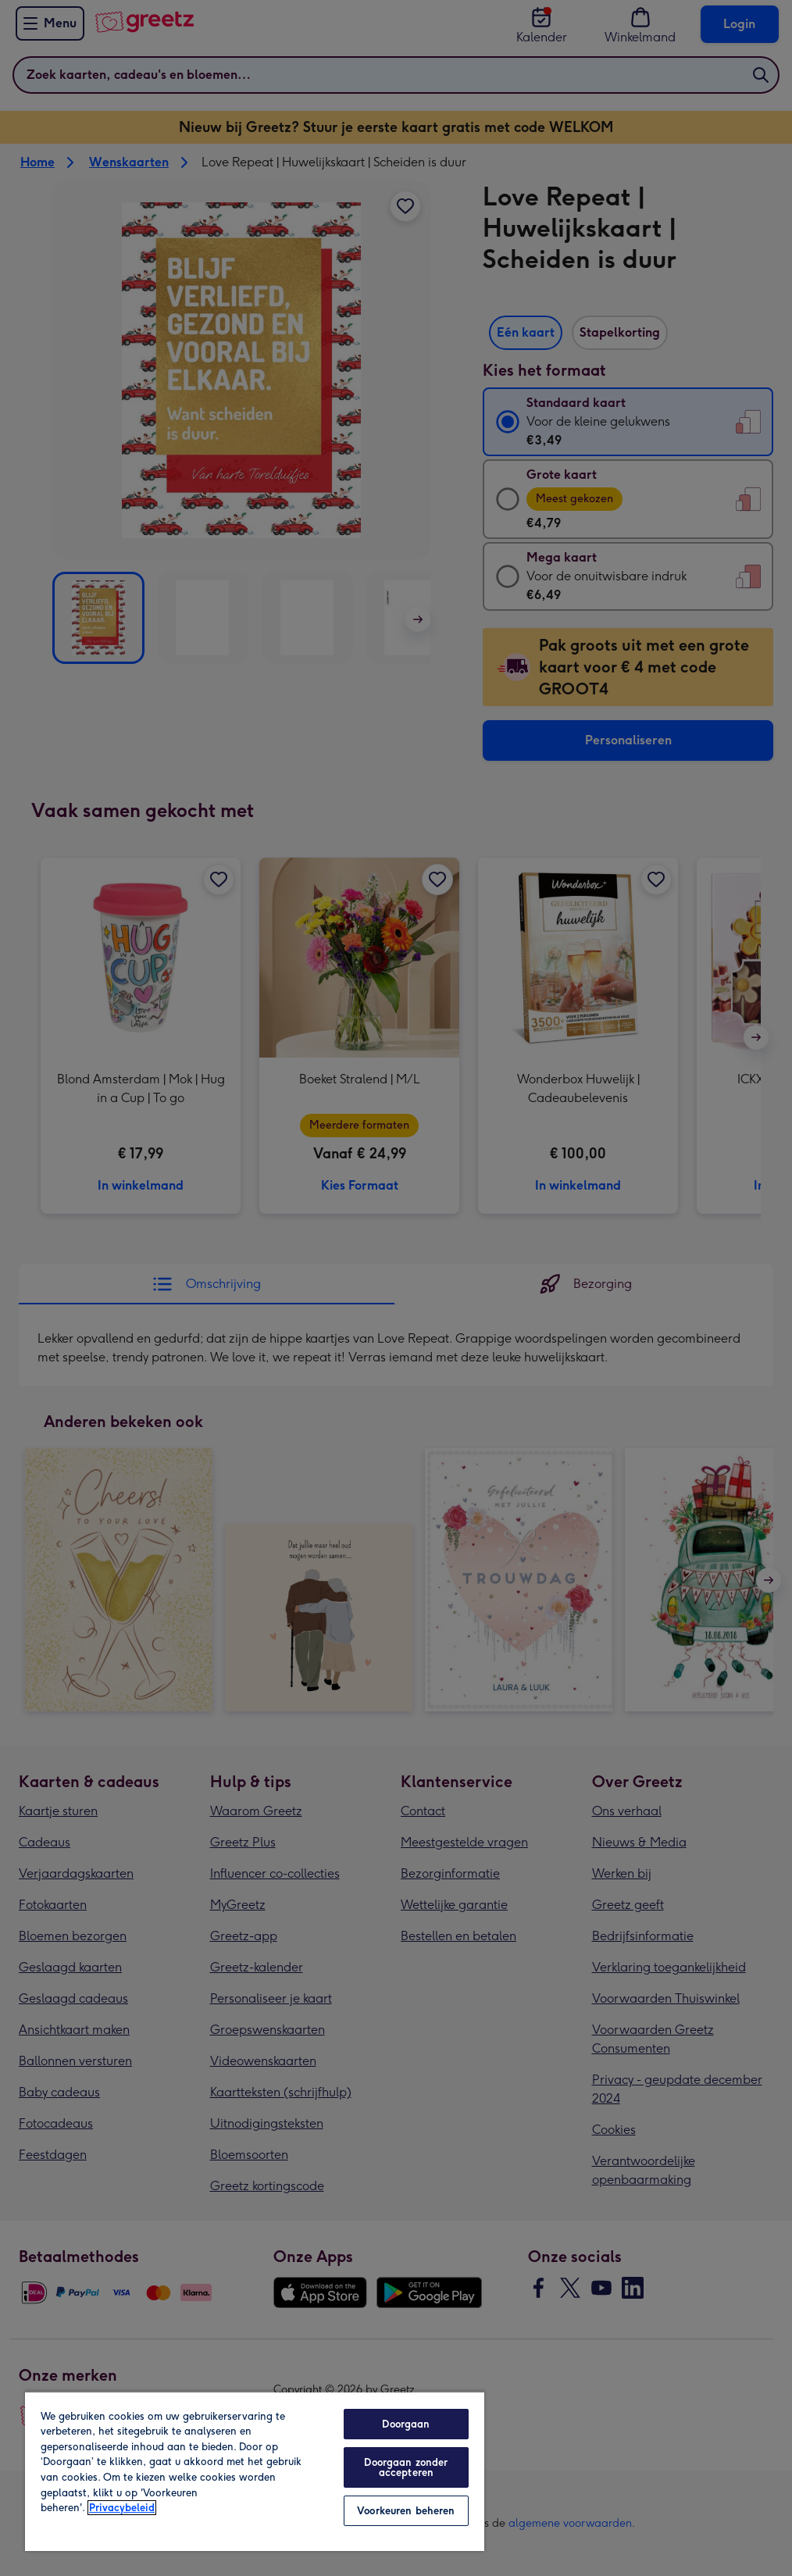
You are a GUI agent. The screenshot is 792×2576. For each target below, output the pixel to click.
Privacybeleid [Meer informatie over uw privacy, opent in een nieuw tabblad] (122, 2508)
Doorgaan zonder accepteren (406, 2467)
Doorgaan (406, 2424)
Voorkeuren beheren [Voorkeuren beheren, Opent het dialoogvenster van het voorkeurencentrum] (406, 2511)
